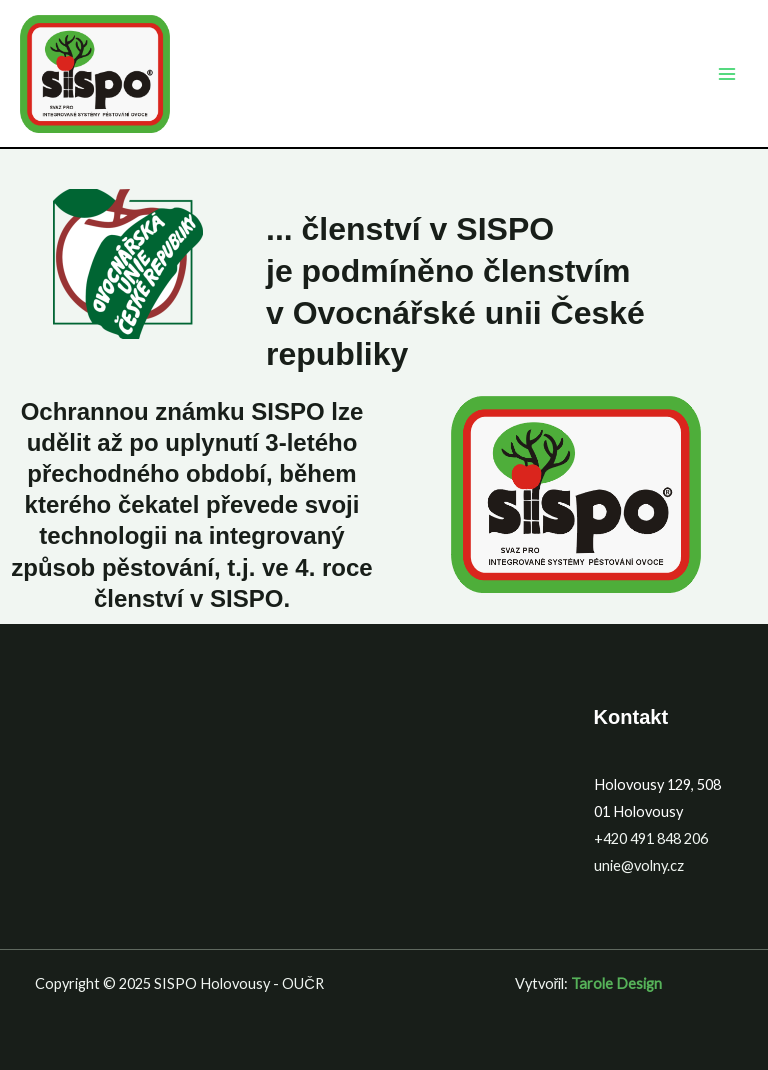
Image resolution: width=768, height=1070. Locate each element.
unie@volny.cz (639, 865)
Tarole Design (616, 983)
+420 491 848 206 (651, 838)
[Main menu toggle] (727, 74)
